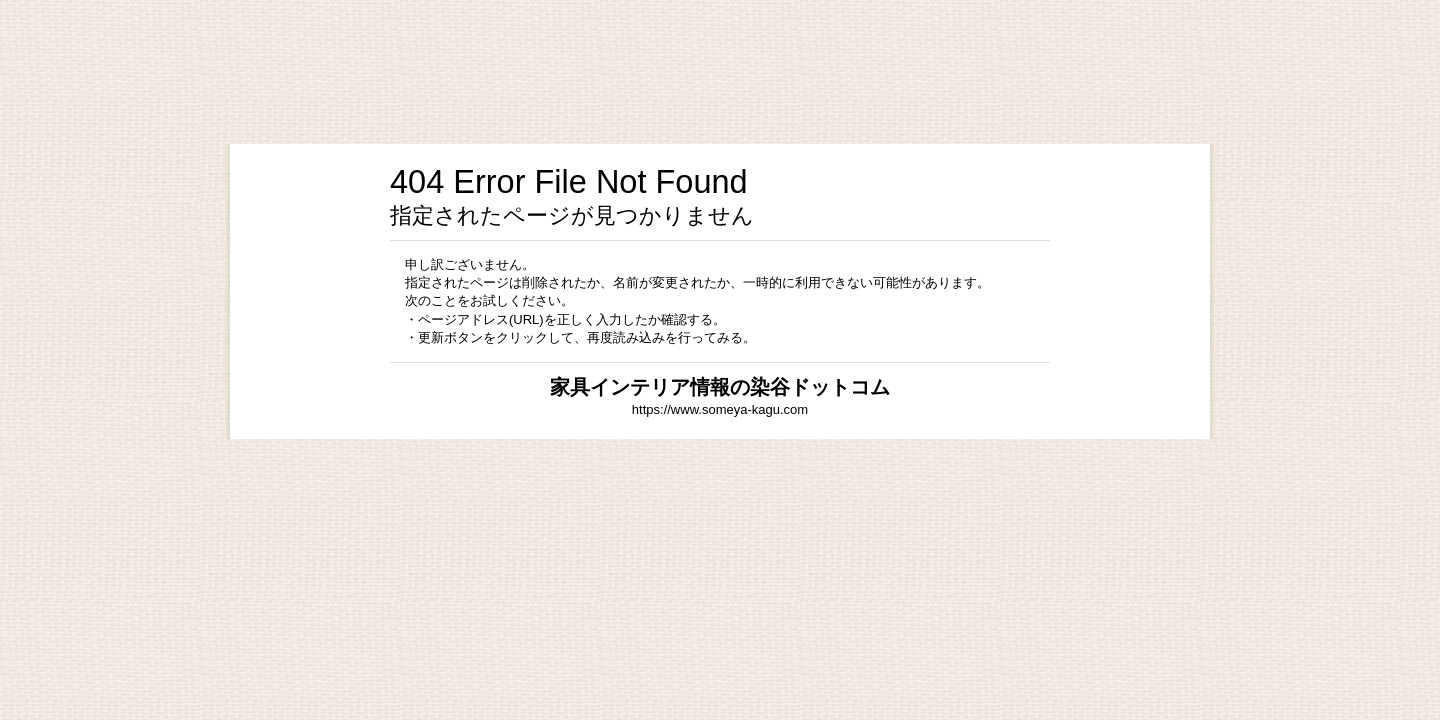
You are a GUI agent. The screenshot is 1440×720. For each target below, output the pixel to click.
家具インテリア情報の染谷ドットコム (720, 387)
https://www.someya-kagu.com (720, 409)
